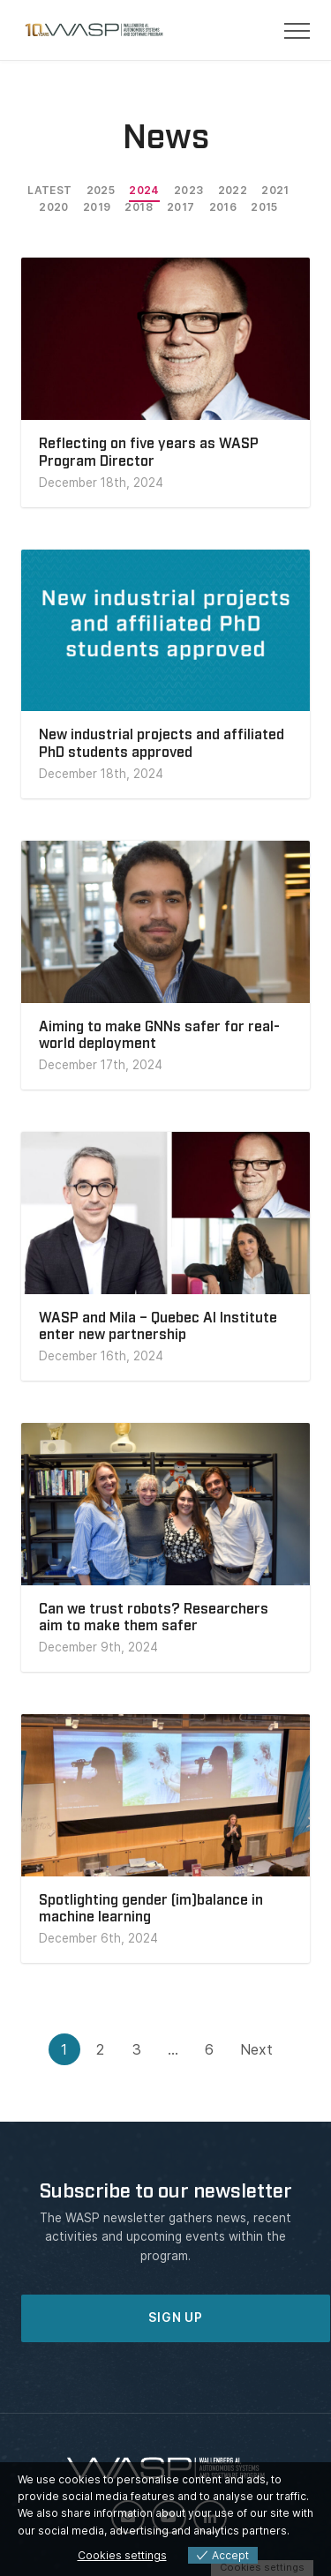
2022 (233, 190)
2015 (264, 206)
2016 (223, 206)
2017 (181, 206)
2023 (189, 190)
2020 (54, 206)
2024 (144, 190)
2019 (97, 206)
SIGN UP (175, 2317)
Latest (49, 190)
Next (256, 2049)
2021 (275, 190)
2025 (101, 190)
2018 (138, 206)
